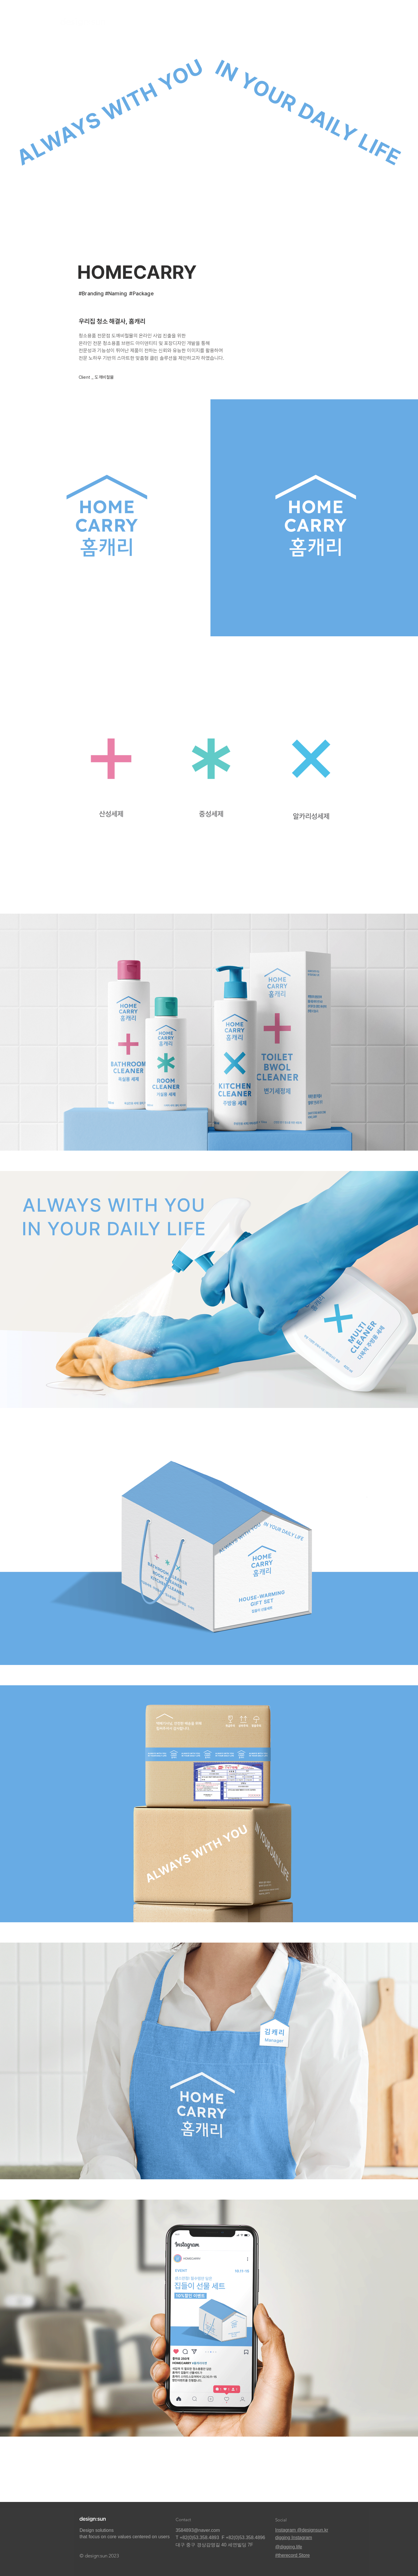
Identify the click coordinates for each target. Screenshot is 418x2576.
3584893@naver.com (198, 2530)
